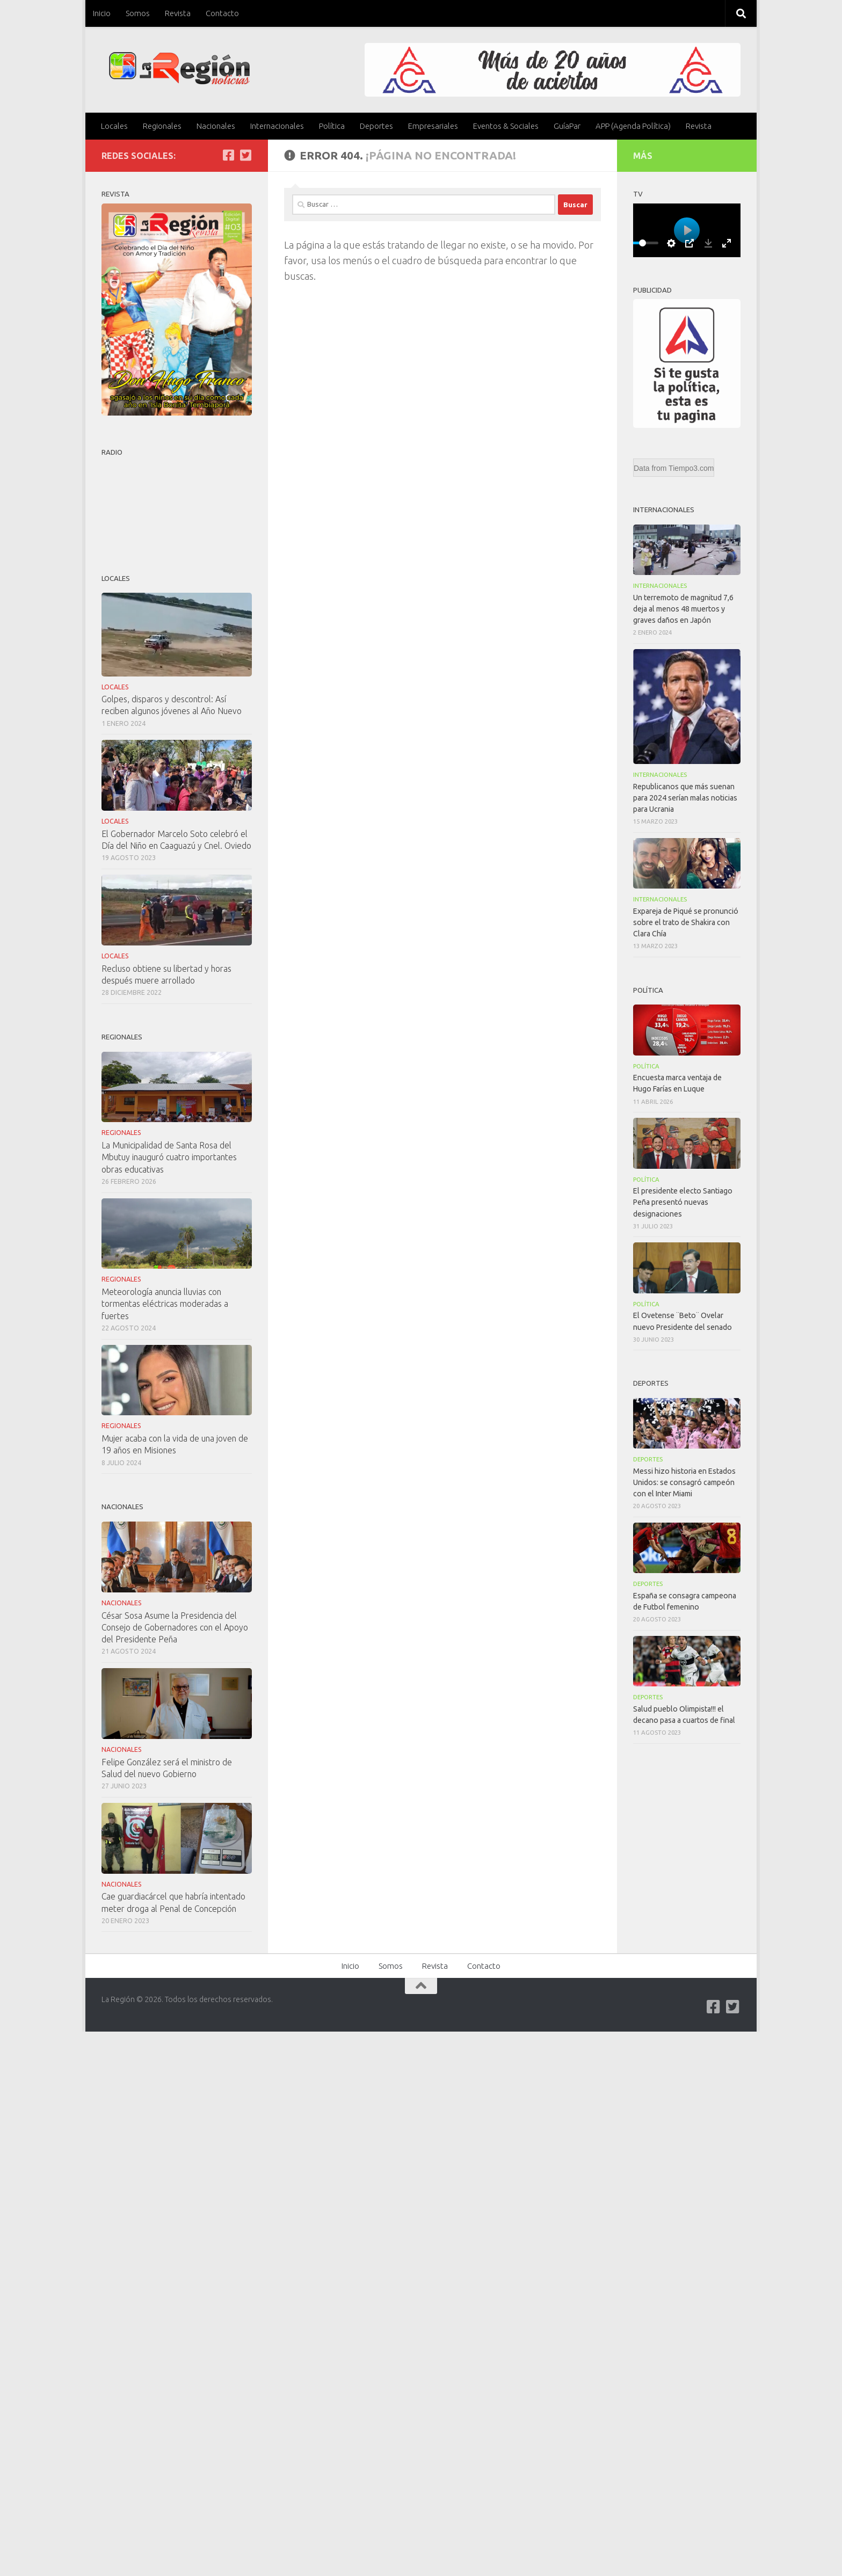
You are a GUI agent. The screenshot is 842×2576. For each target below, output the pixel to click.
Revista (178, 13)
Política (332, 125)
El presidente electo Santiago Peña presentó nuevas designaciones (682, 1202)
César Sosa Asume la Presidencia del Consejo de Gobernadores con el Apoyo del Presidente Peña (174, 1627)
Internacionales (277, 125)
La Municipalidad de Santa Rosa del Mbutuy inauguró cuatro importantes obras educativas (169, 1157)
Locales (114, 125)
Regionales (162, 125)
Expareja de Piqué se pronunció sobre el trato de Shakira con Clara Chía (685, 922)
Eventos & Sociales (506, 125)
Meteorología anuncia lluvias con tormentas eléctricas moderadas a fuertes (164, 1303)
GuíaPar (567, 125)
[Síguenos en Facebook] (228, 155)
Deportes (376, 125)
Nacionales (216, 125)
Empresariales (433, 125)
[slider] (642, 243)
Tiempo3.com (691, 468)
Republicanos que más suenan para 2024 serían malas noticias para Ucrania (685, 797)
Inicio (102, 13)
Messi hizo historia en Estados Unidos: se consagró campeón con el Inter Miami (684, 1482)
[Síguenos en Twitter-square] (245, 155)
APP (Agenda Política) (633, 125)
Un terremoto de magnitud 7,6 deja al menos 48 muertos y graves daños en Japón (683, 608)
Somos (138, 13)
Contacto (222, 13)
